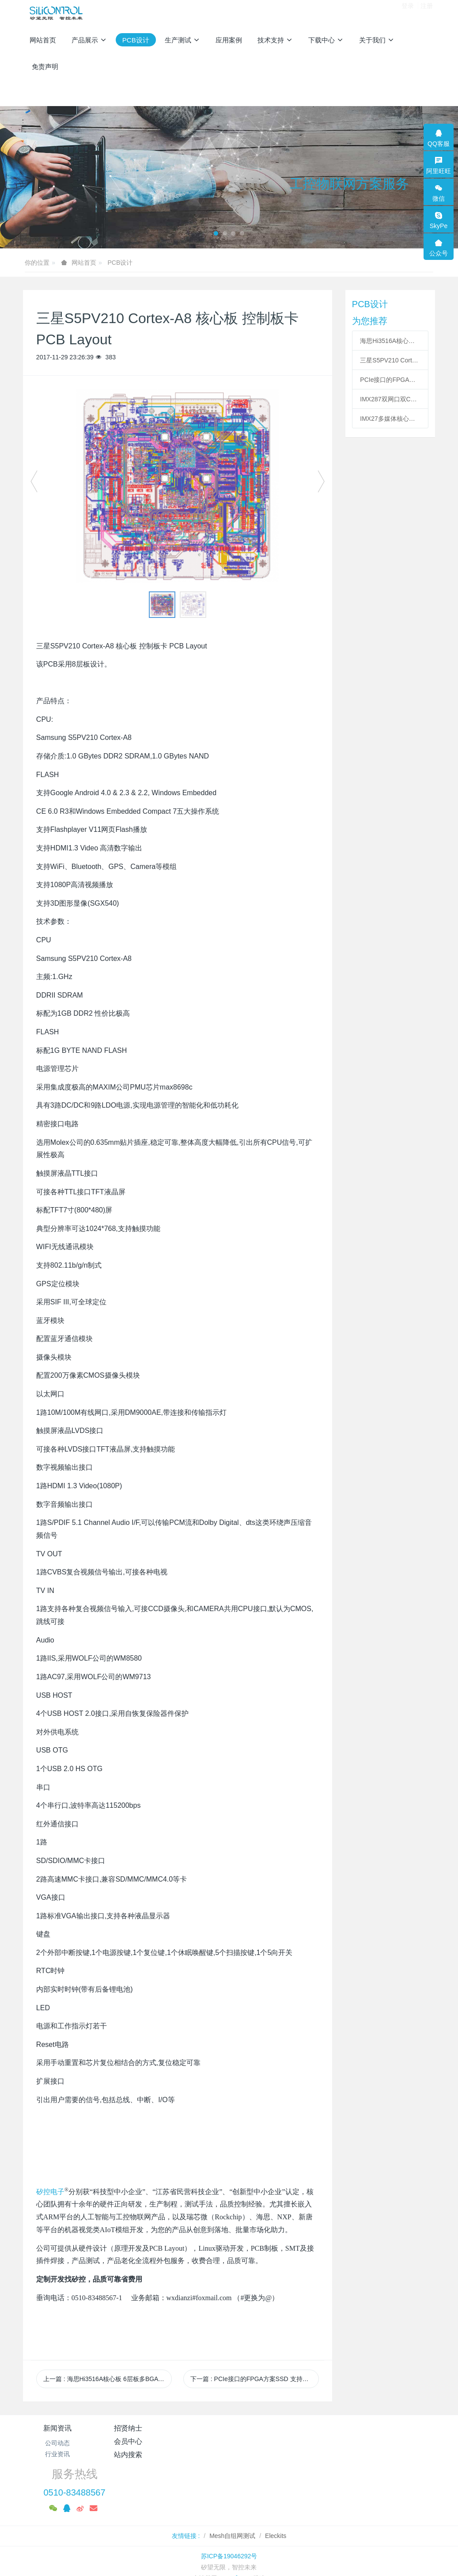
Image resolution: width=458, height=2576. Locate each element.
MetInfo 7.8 (235, 2538)
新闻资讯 (57, 2428)
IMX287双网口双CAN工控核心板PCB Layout (390, 399)
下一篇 (254, 2378)
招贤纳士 (126, 2428)
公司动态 (57, 2442)
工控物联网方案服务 (349, 183)
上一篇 (107, 2378)
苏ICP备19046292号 (229, 2515)
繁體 (229, 2554)
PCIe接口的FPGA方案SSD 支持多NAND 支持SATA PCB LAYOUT (390, 379)
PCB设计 (120, 262)
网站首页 (43, 40)
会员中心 (195, 2428)
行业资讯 (57, 2454)
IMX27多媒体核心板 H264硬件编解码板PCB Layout (390, 418)
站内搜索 (263, 2428)
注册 (426, 12)
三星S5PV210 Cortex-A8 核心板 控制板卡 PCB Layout (390, 360)
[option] (177, 486)
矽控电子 (50, 2191)
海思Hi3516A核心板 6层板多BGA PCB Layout (390, 340)
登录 (407, 12)
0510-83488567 (349, 2453)
